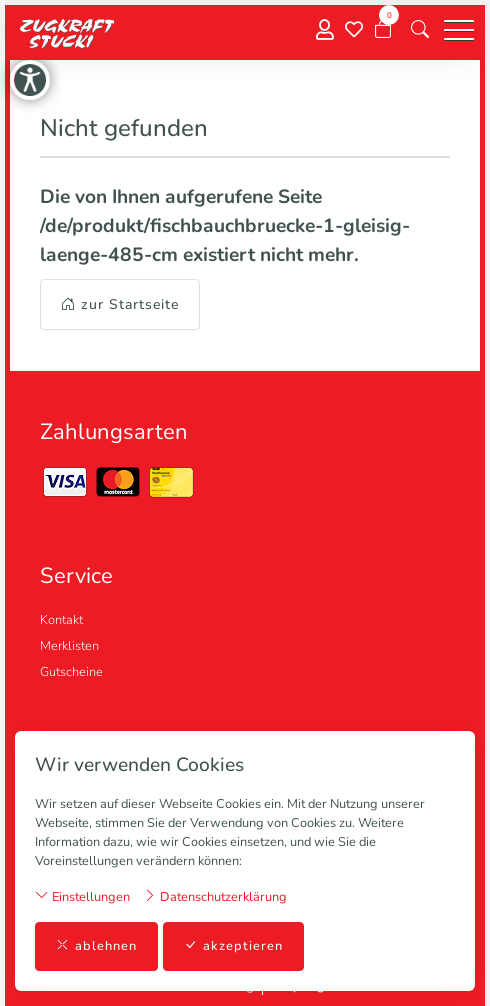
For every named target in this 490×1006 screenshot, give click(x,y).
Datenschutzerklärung (215, 896)
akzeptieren (233, 946)
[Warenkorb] (383, 30)
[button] (420, 30)
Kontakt (61, 620)
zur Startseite (120, 304)
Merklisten (69, 646)
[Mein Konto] (325, 30)
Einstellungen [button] (82, 896)
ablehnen (96, 946)
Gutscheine (71, 672)
